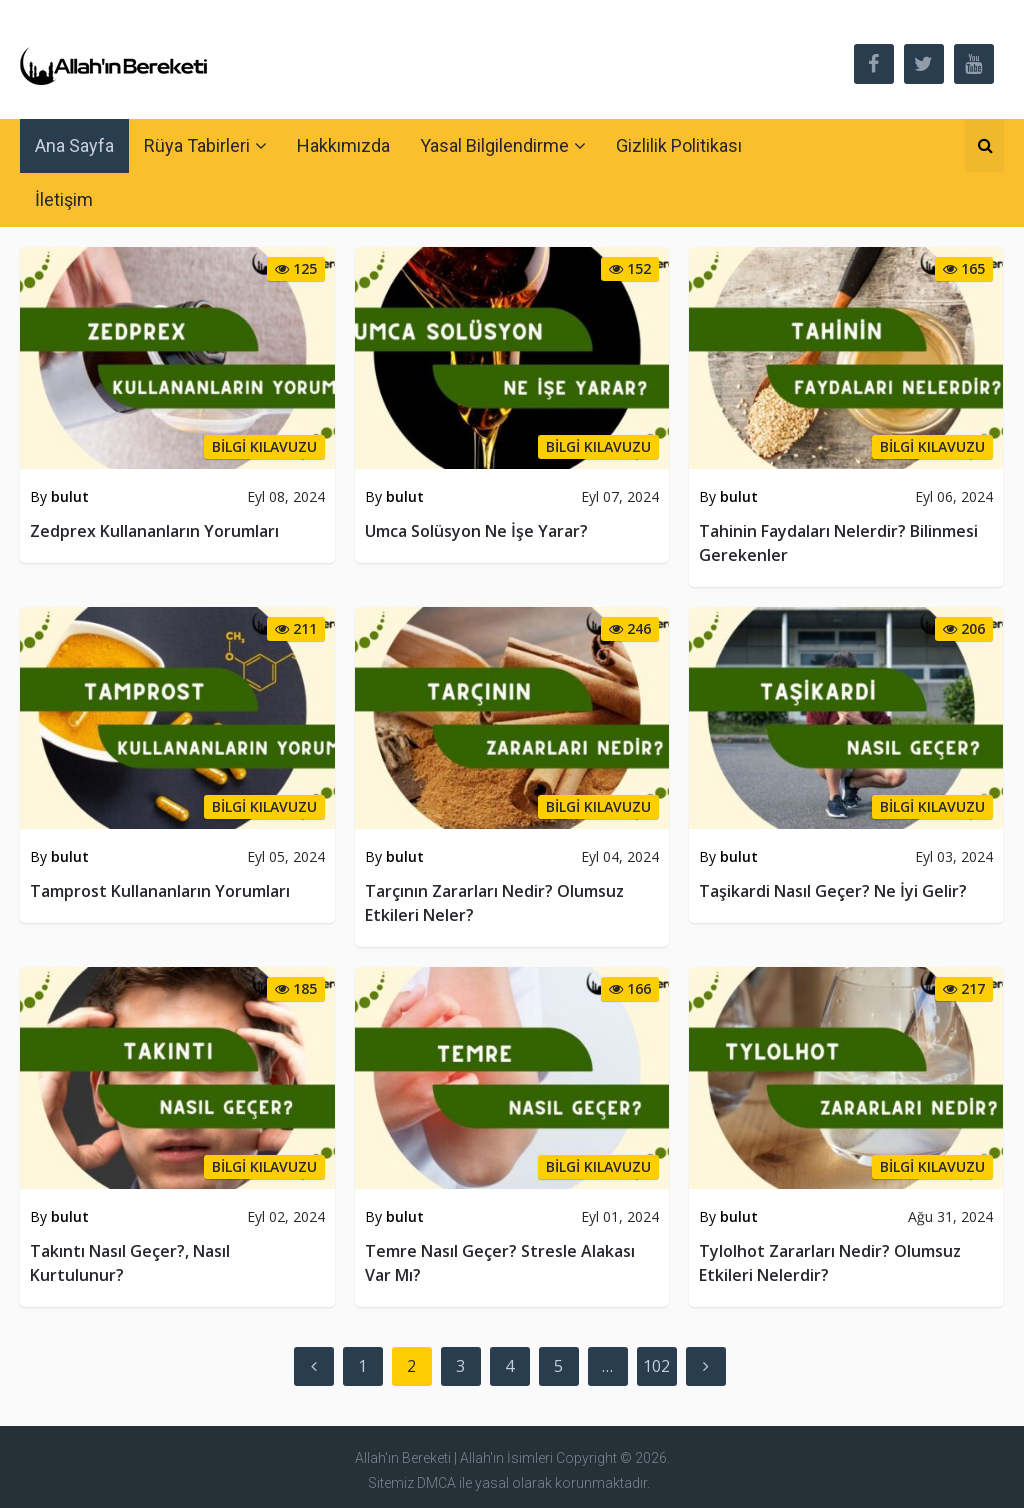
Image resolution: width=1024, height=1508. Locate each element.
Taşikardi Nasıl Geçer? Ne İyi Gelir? (833, 891)
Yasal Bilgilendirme (494, 145)
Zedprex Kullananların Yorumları (154, 531)
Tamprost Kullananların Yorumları (160, 891)
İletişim (64, 199)
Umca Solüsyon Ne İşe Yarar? (476, 531)
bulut (70, 496)
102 (656, 1366)
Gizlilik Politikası (679, 145)
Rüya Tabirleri (197, 145)
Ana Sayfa (74, 145)
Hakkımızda (343, 145)
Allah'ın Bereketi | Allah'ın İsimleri (454, 1458)
